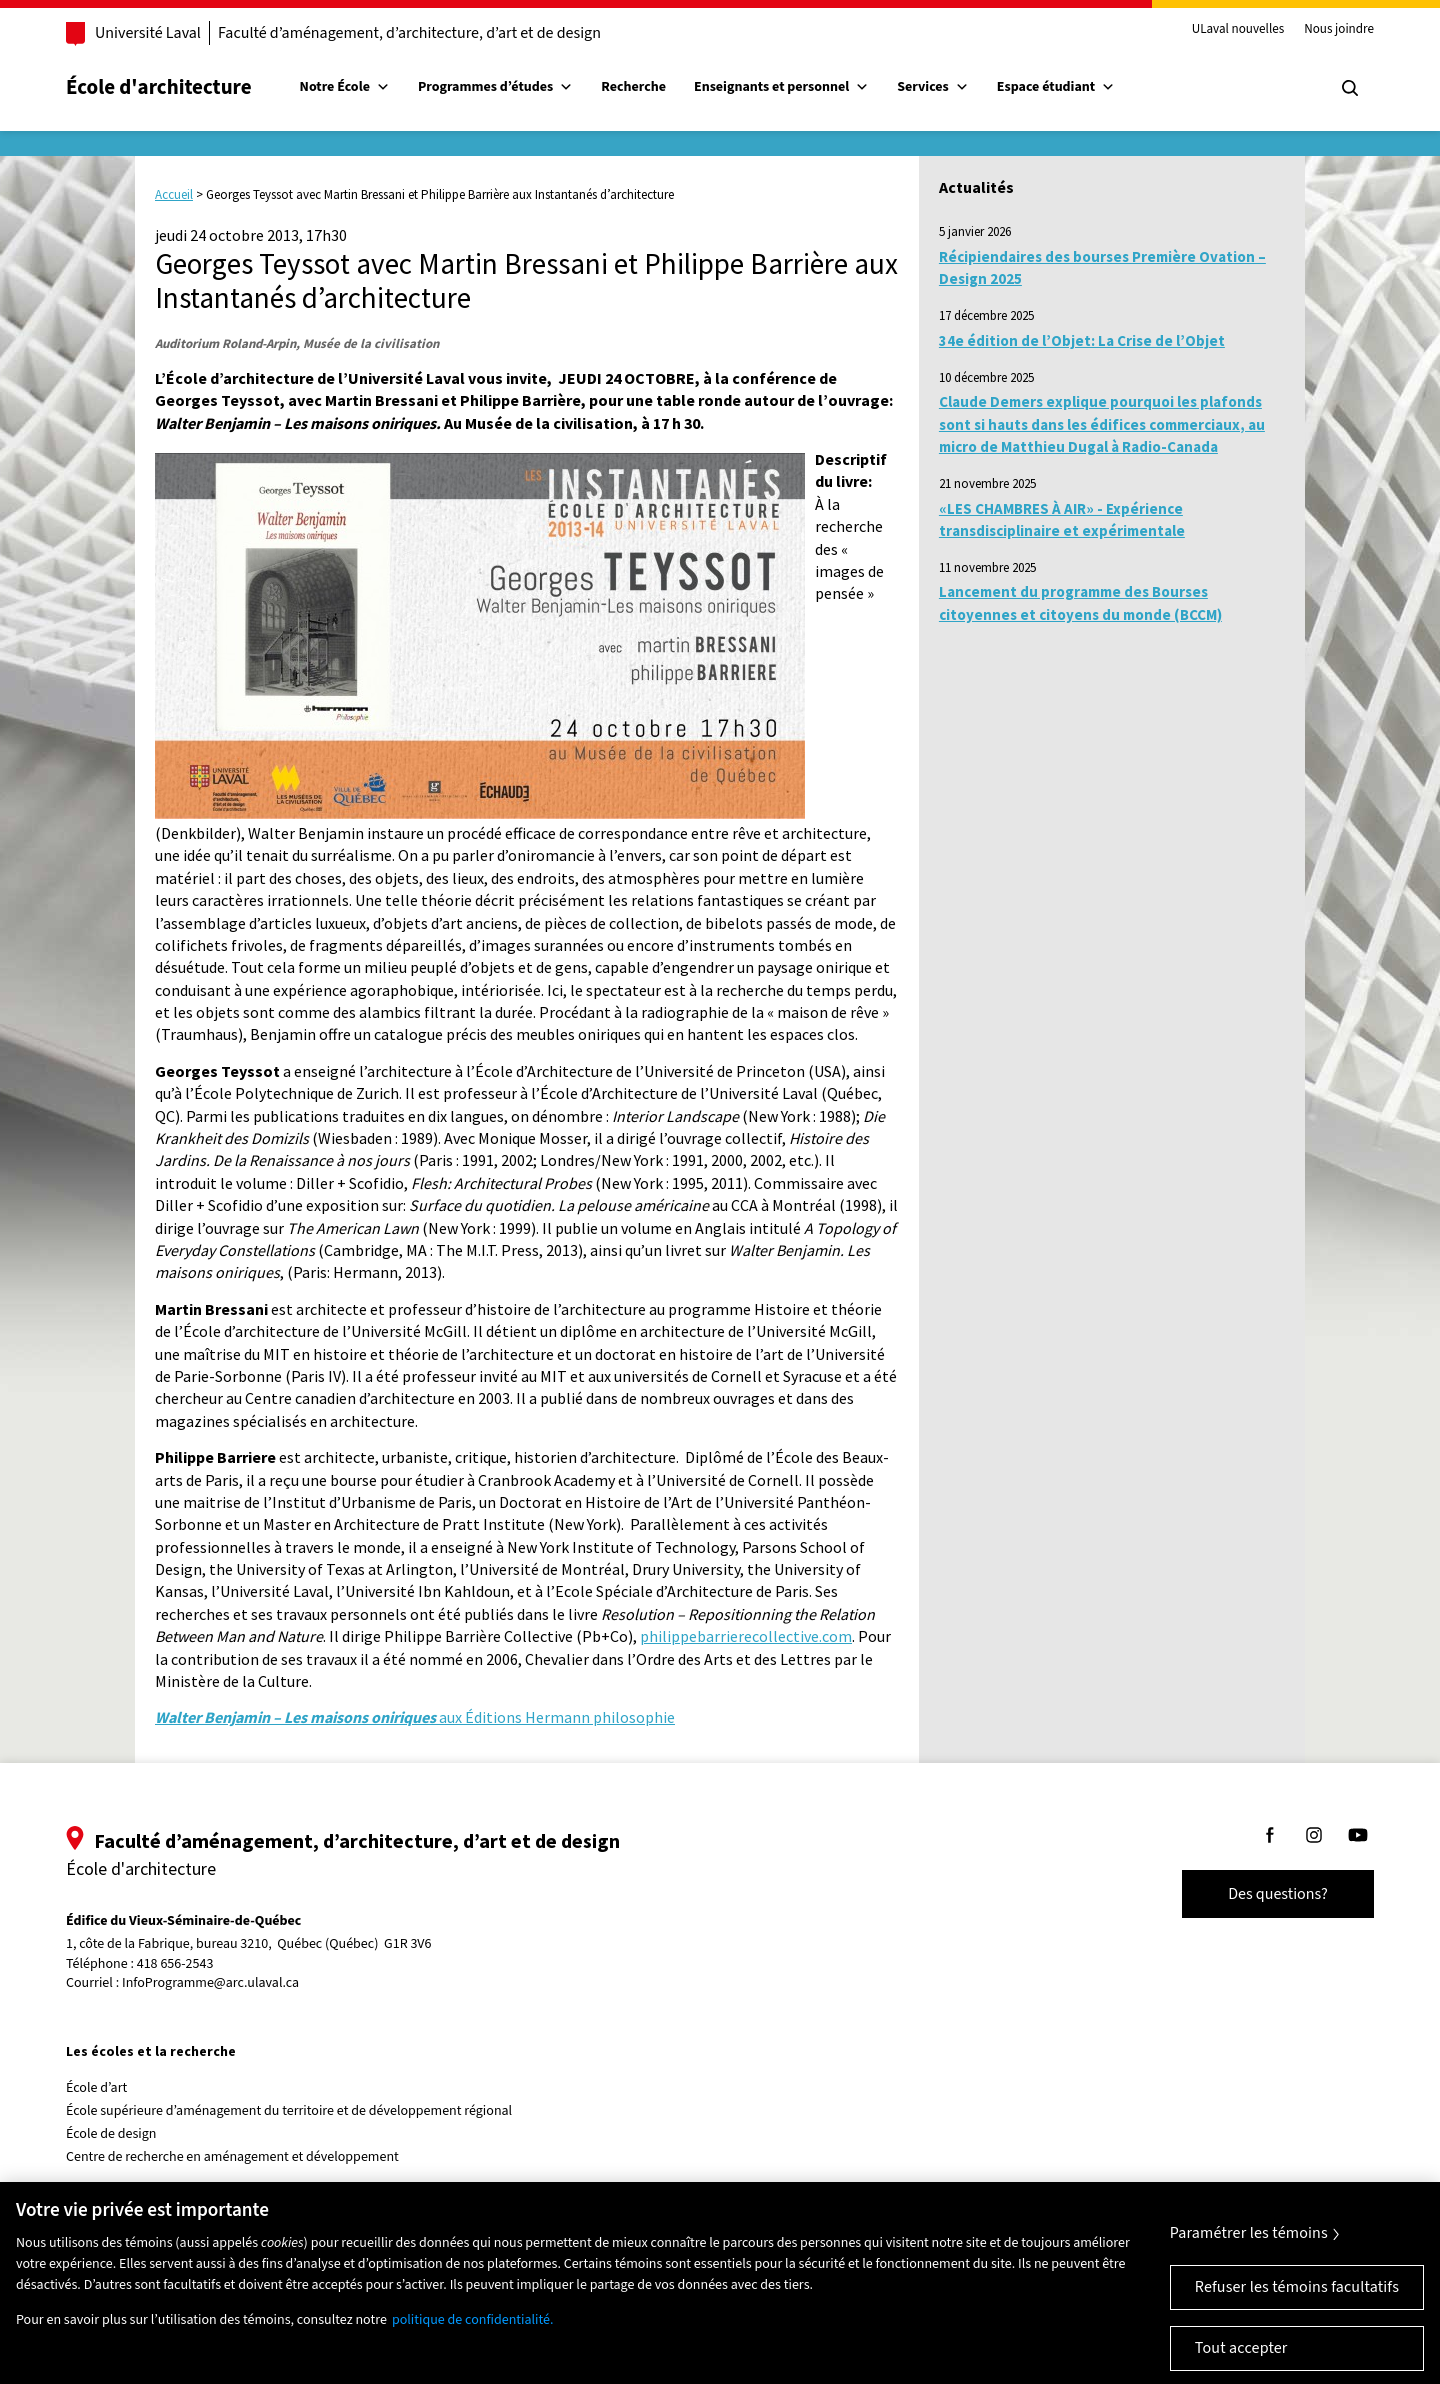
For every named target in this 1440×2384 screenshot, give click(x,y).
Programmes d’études (495, 87)
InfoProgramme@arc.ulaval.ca (210, 1983)
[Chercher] (1350, 88)
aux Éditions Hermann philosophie (415, 1717)
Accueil (174, 194)
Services (933, 87)
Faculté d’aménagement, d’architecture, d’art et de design (409, 33)
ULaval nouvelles (1238, 30)
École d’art (96, 2088)
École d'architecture (159, 87)
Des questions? (1278, 1894)
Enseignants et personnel (781, 87)
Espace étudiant (1056, 87)
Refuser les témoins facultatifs (1297, 2311)
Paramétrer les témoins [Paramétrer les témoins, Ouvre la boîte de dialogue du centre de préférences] (1249, 2257)
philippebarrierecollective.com (746, 1636)
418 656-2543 (175, 1964)
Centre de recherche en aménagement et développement (232, 2157)
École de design (111, 2134)
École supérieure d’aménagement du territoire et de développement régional (289, 2111)
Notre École (345, 87)
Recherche (633, 87)
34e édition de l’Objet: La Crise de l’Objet (1082, 340)
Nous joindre (1339, 30)
